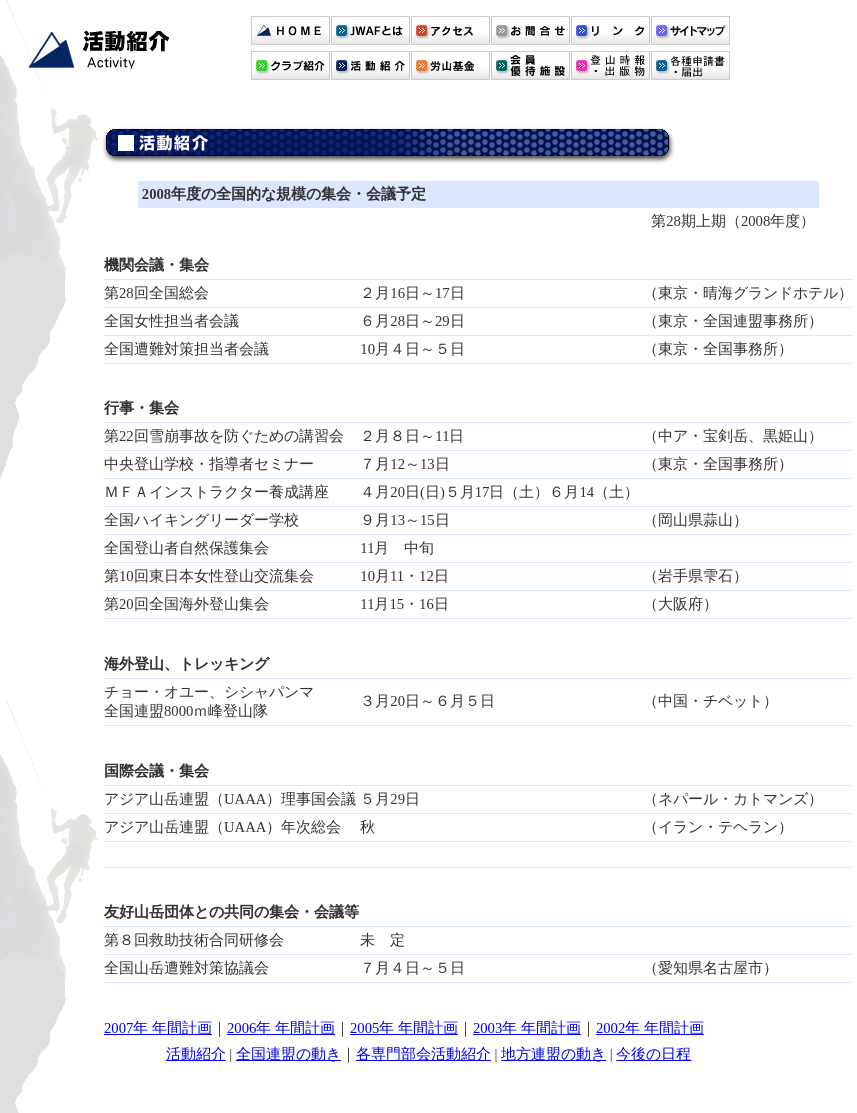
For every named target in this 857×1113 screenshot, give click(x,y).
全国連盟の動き (288, 1054)
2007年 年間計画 (158, 1028)
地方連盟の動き (553, 1054)
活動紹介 (196, 1054)
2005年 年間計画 (404, 1028)
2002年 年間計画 (650, 1028)
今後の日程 (653, 1054)
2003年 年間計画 (527, 1028)
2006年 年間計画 (281, 1028)
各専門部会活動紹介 (423, 1054)
